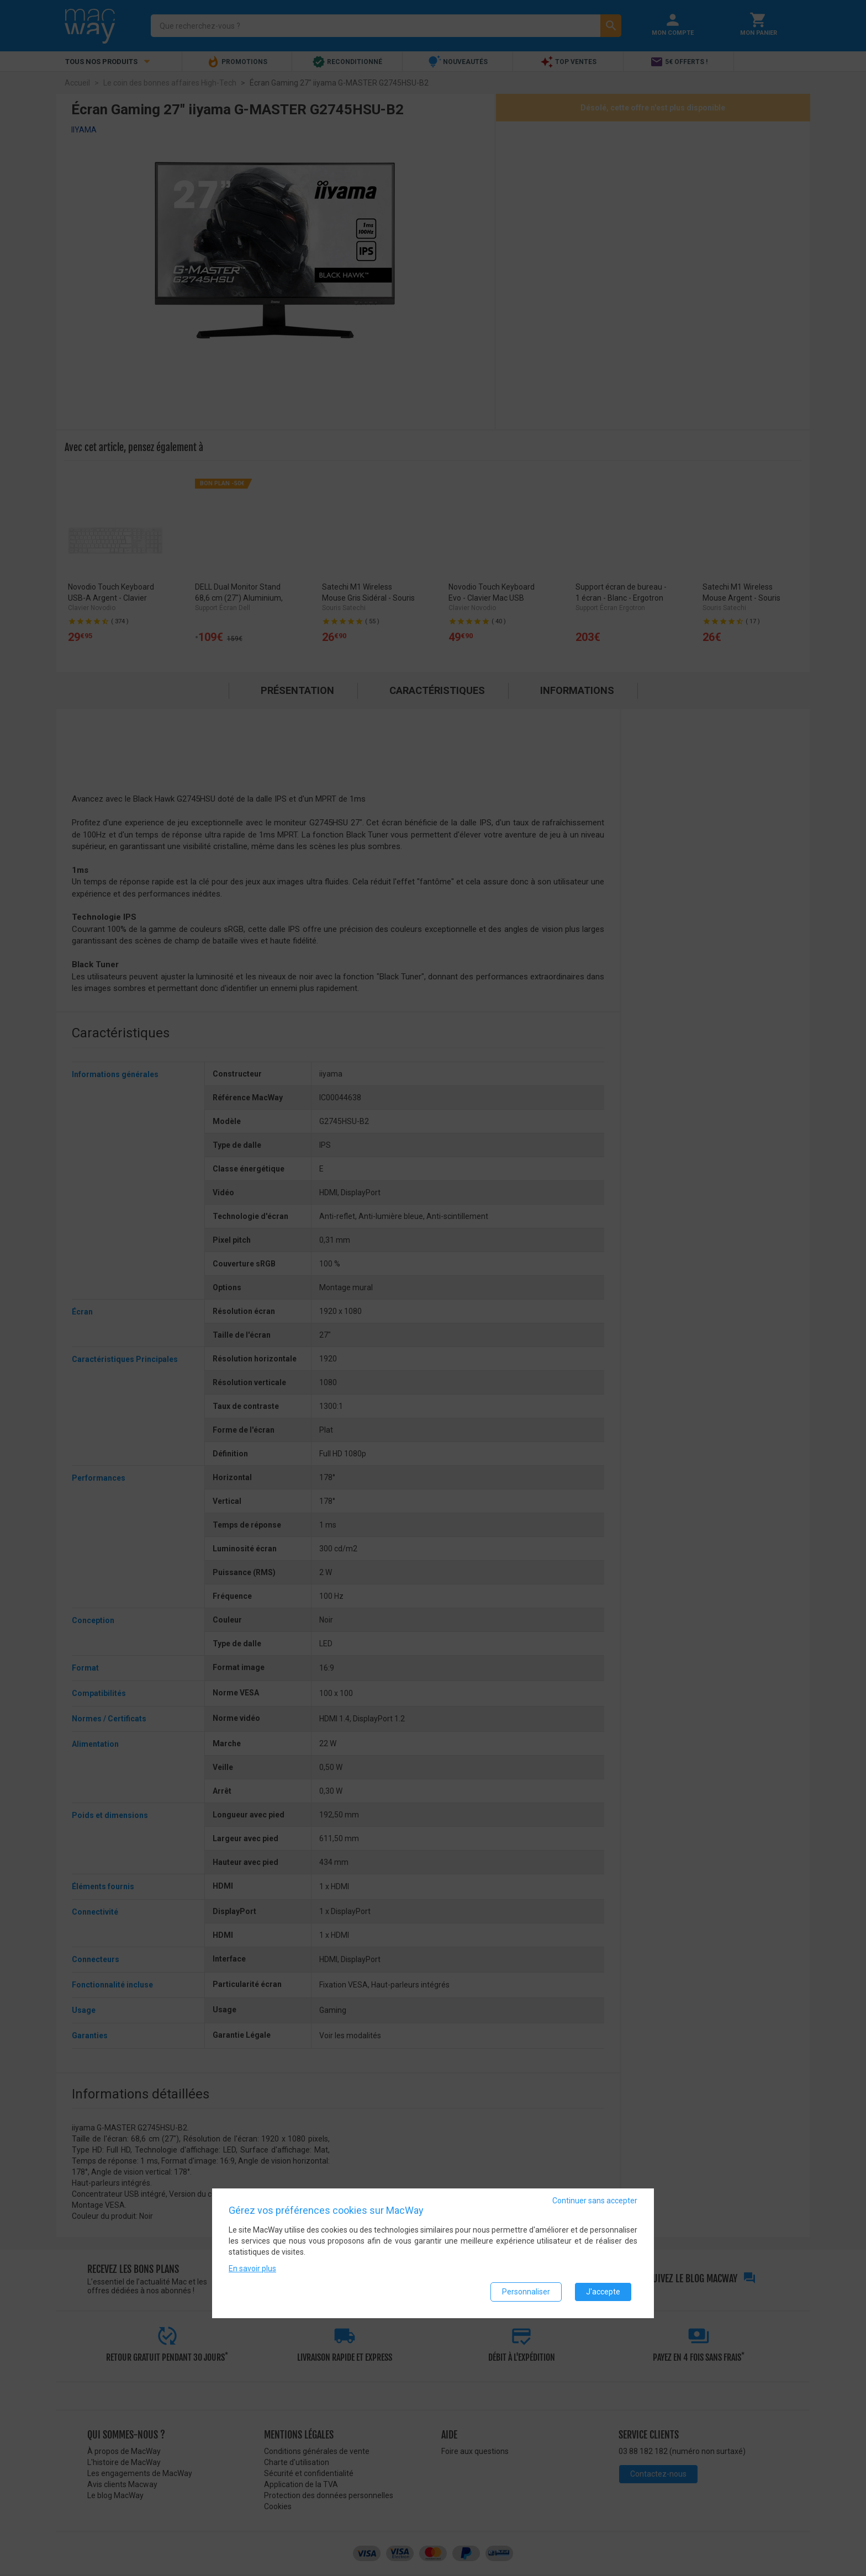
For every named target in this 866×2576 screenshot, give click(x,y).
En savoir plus (252, 2268)
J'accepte (603, 2291)
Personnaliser (526, 2291)
